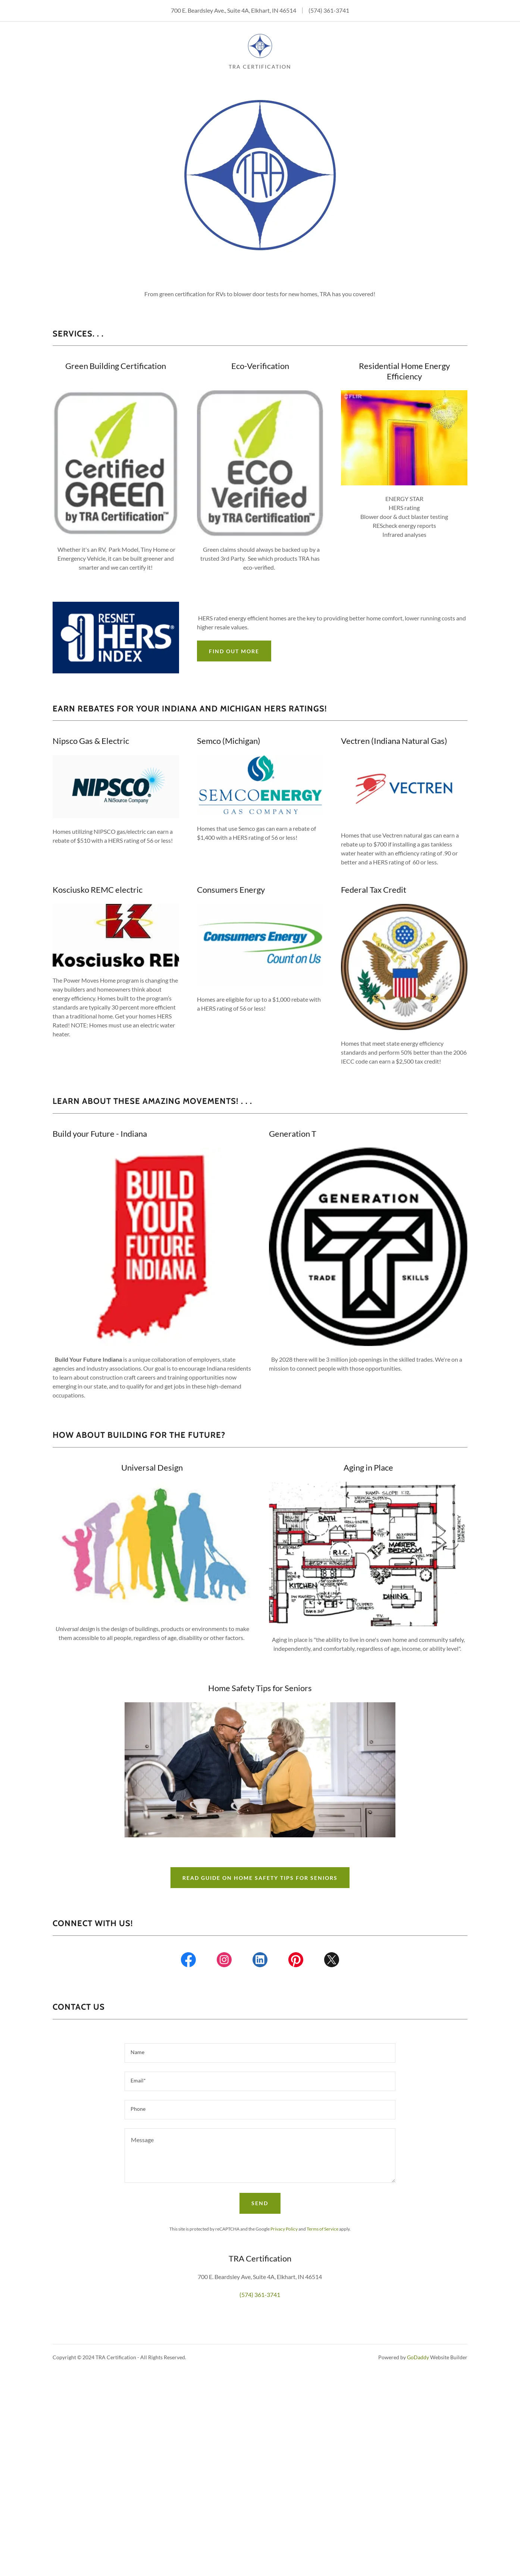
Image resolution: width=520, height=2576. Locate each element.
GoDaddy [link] (418, 2357)
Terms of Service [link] (322, 2229)
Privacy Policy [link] (284, 2229)
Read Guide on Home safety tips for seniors (260, 1878)
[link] (260, 44)
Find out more (234, 651)
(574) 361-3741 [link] (328, 10)
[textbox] (260, 2053)
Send (259, 2203)
